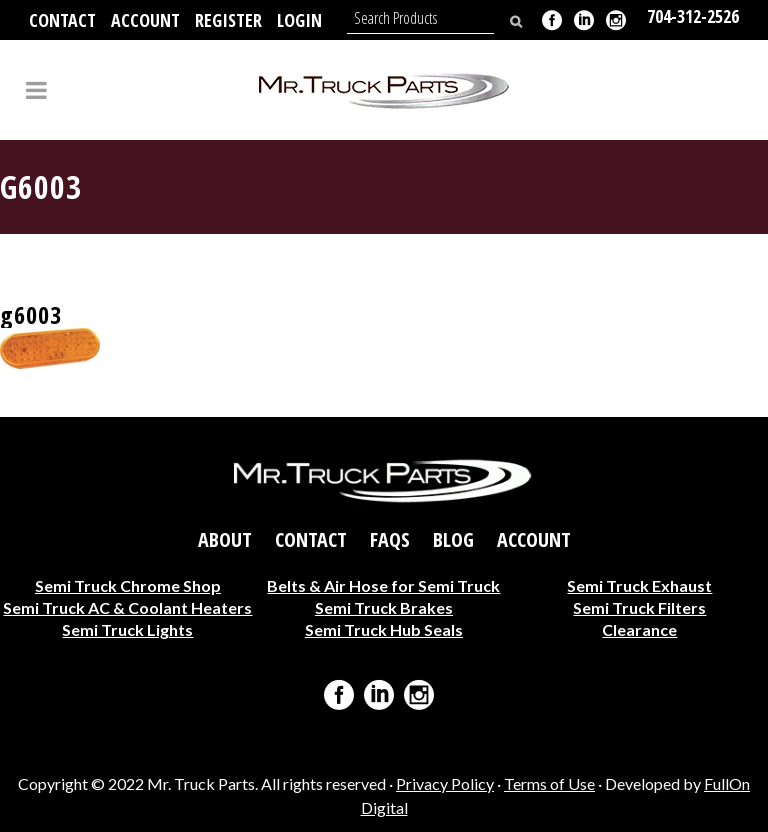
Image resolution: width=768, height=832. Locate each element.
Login (299, 20)
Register (228, 20)
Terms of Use (549, 783)
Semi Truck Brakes (384, 607)
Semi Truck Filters (639, 607)
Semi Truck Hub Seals (384, 629)
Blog (453, 540)
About (225, 540)
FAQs (390, 540)
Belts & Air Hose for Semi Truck (383, 585)
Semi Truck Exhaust (639, 585)
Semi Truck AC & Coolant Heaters (127, 607)
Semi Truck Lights (127, 629)
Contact (62, 20)
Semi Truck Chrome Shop (128, 585)
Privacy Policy (445, 783)
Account (145, 20)
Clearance (639, 629)
